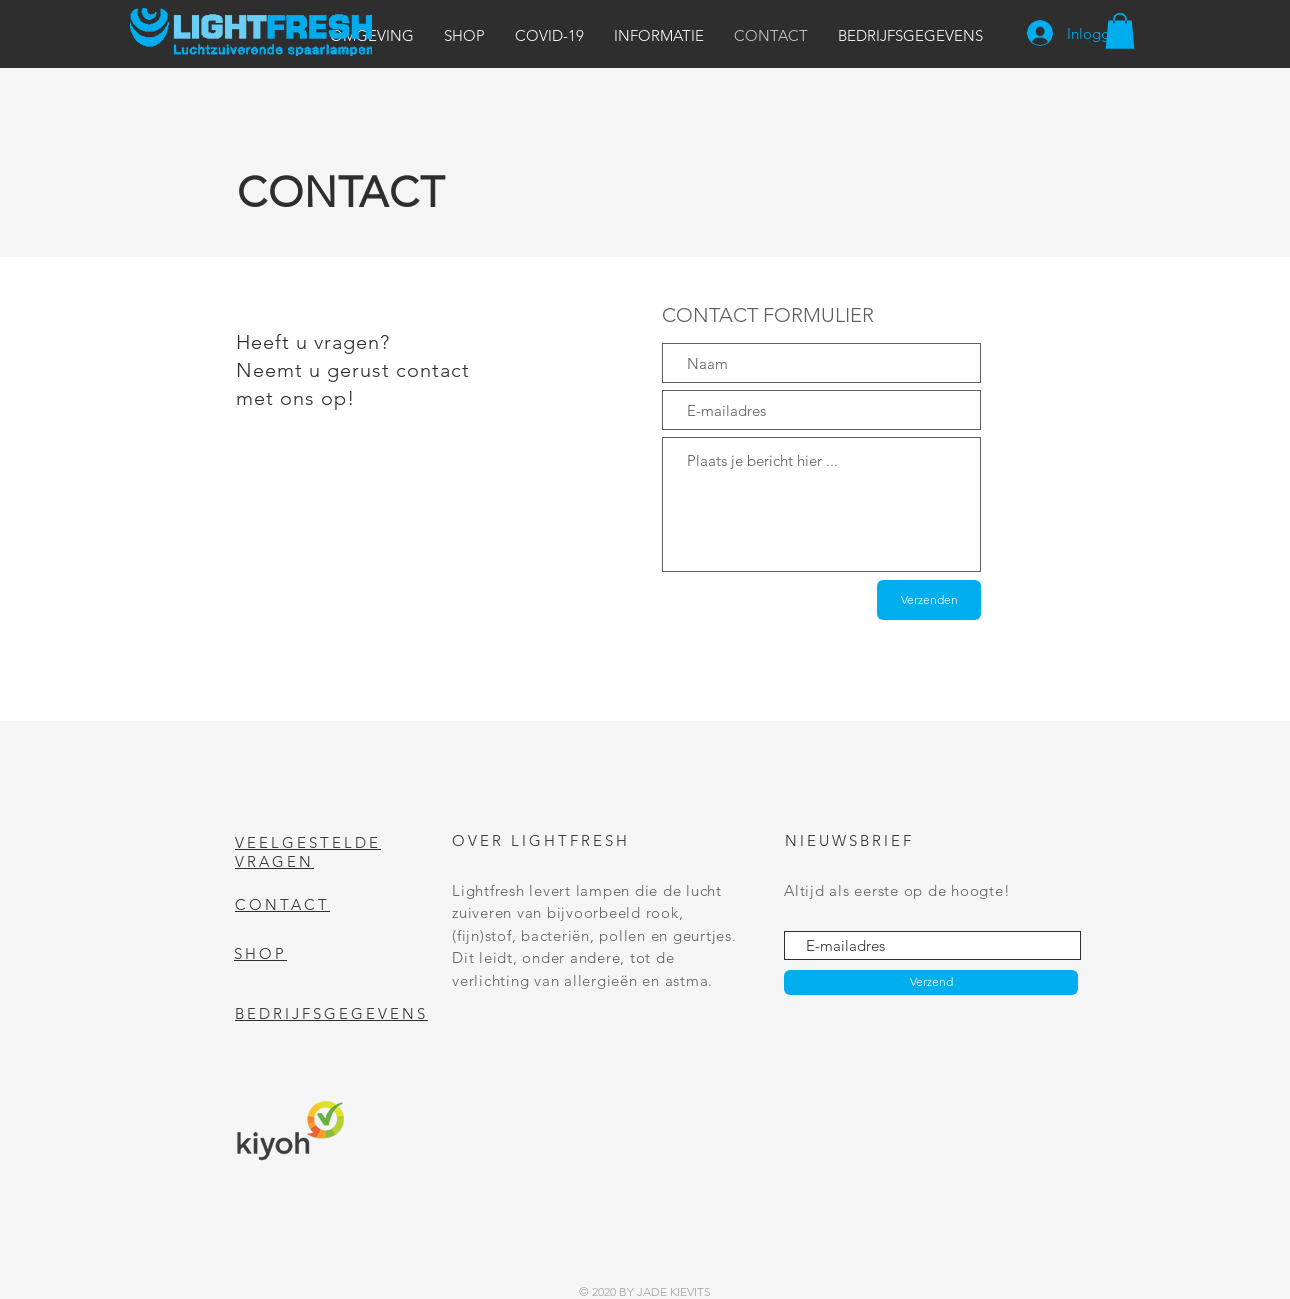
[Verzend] (931, 982)
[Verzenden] (929, 600)
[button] (372, 35)
